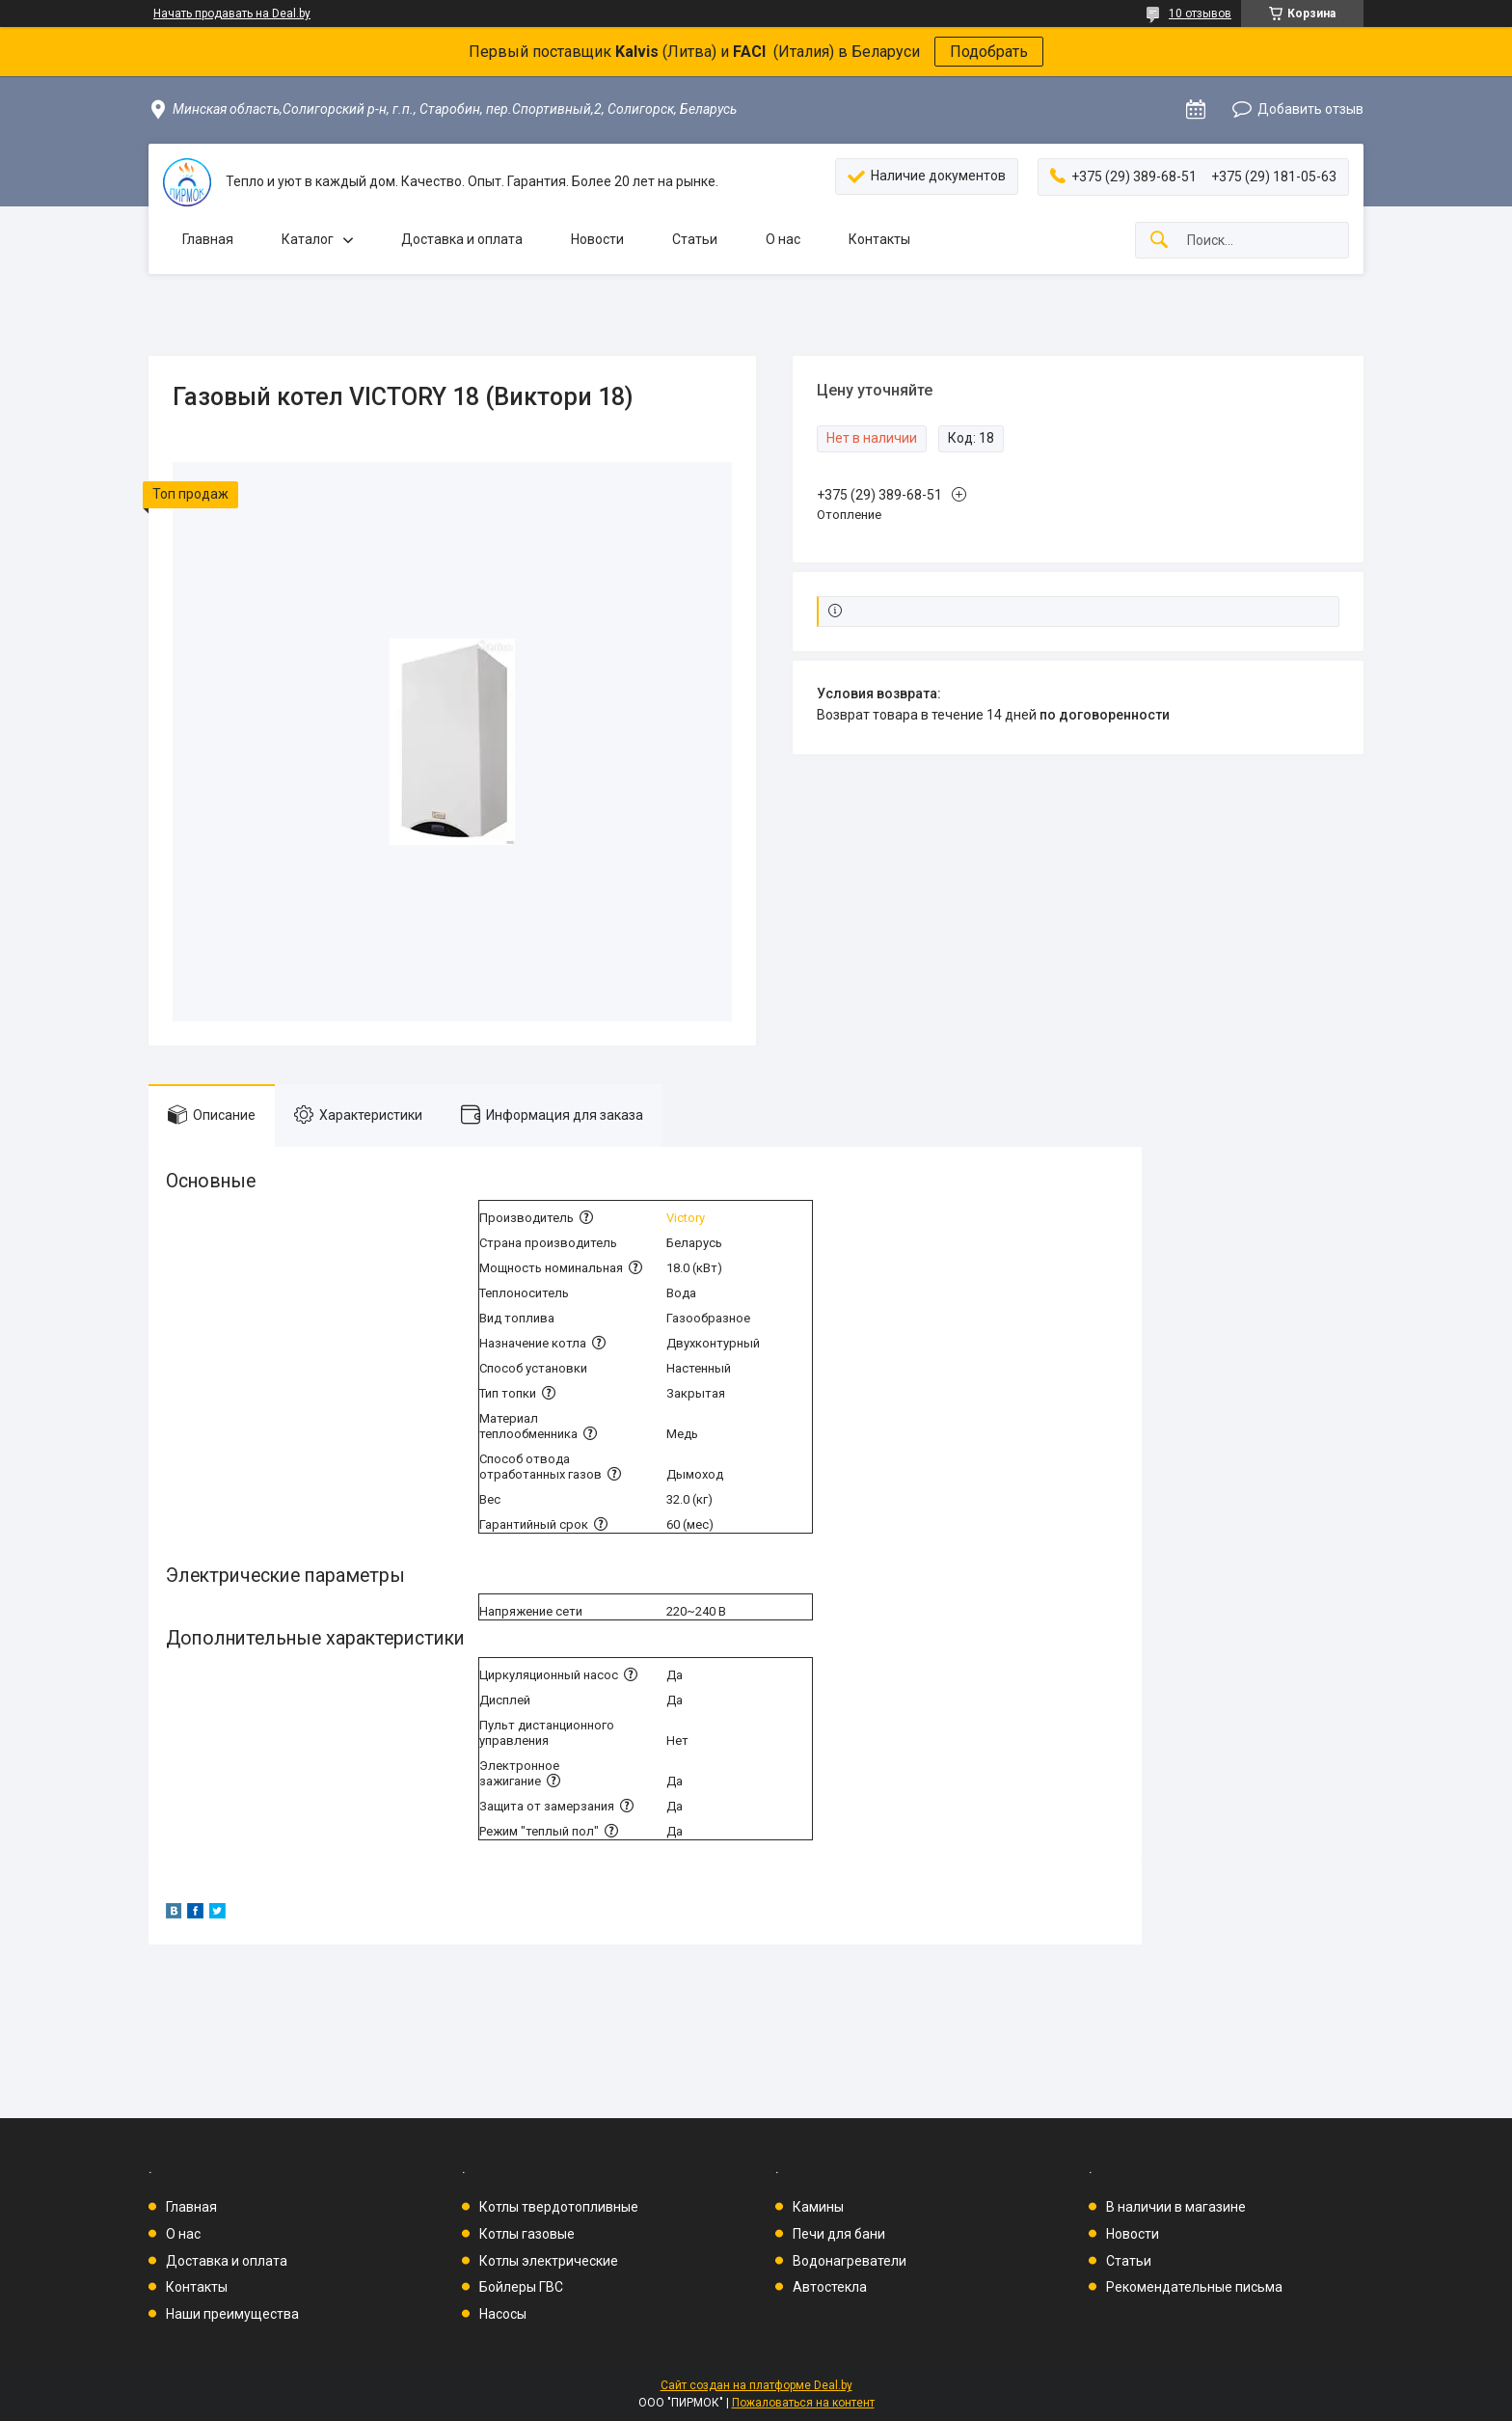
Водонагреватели (849, 2261)
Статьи (694, 239)
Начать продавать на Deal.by (231, 13)
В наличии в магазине (1176, 2207)
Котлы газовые (527, 2234)
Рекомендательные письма (1194, 2287)
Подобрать (989, 51)
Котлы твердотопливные (558, 2207)
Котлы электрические (548, 2261)
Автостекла (830, 2287)
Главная (207, 239)
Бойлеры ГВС (521, 2287)
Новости (597, 239)
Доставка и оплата (462, 239)
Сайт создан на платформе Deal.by (756, 2385)
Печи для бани (839, 2234)
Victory (685, 1217)
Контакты (879, 239)
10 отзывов (1200, 13)
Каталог (308, 239)
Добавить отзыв (1310, 109)
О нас (783, 239)
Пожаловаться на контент (803, 2402)
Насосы (502, 2314)
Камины (818, 2207)
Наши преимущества (232, 2314)
